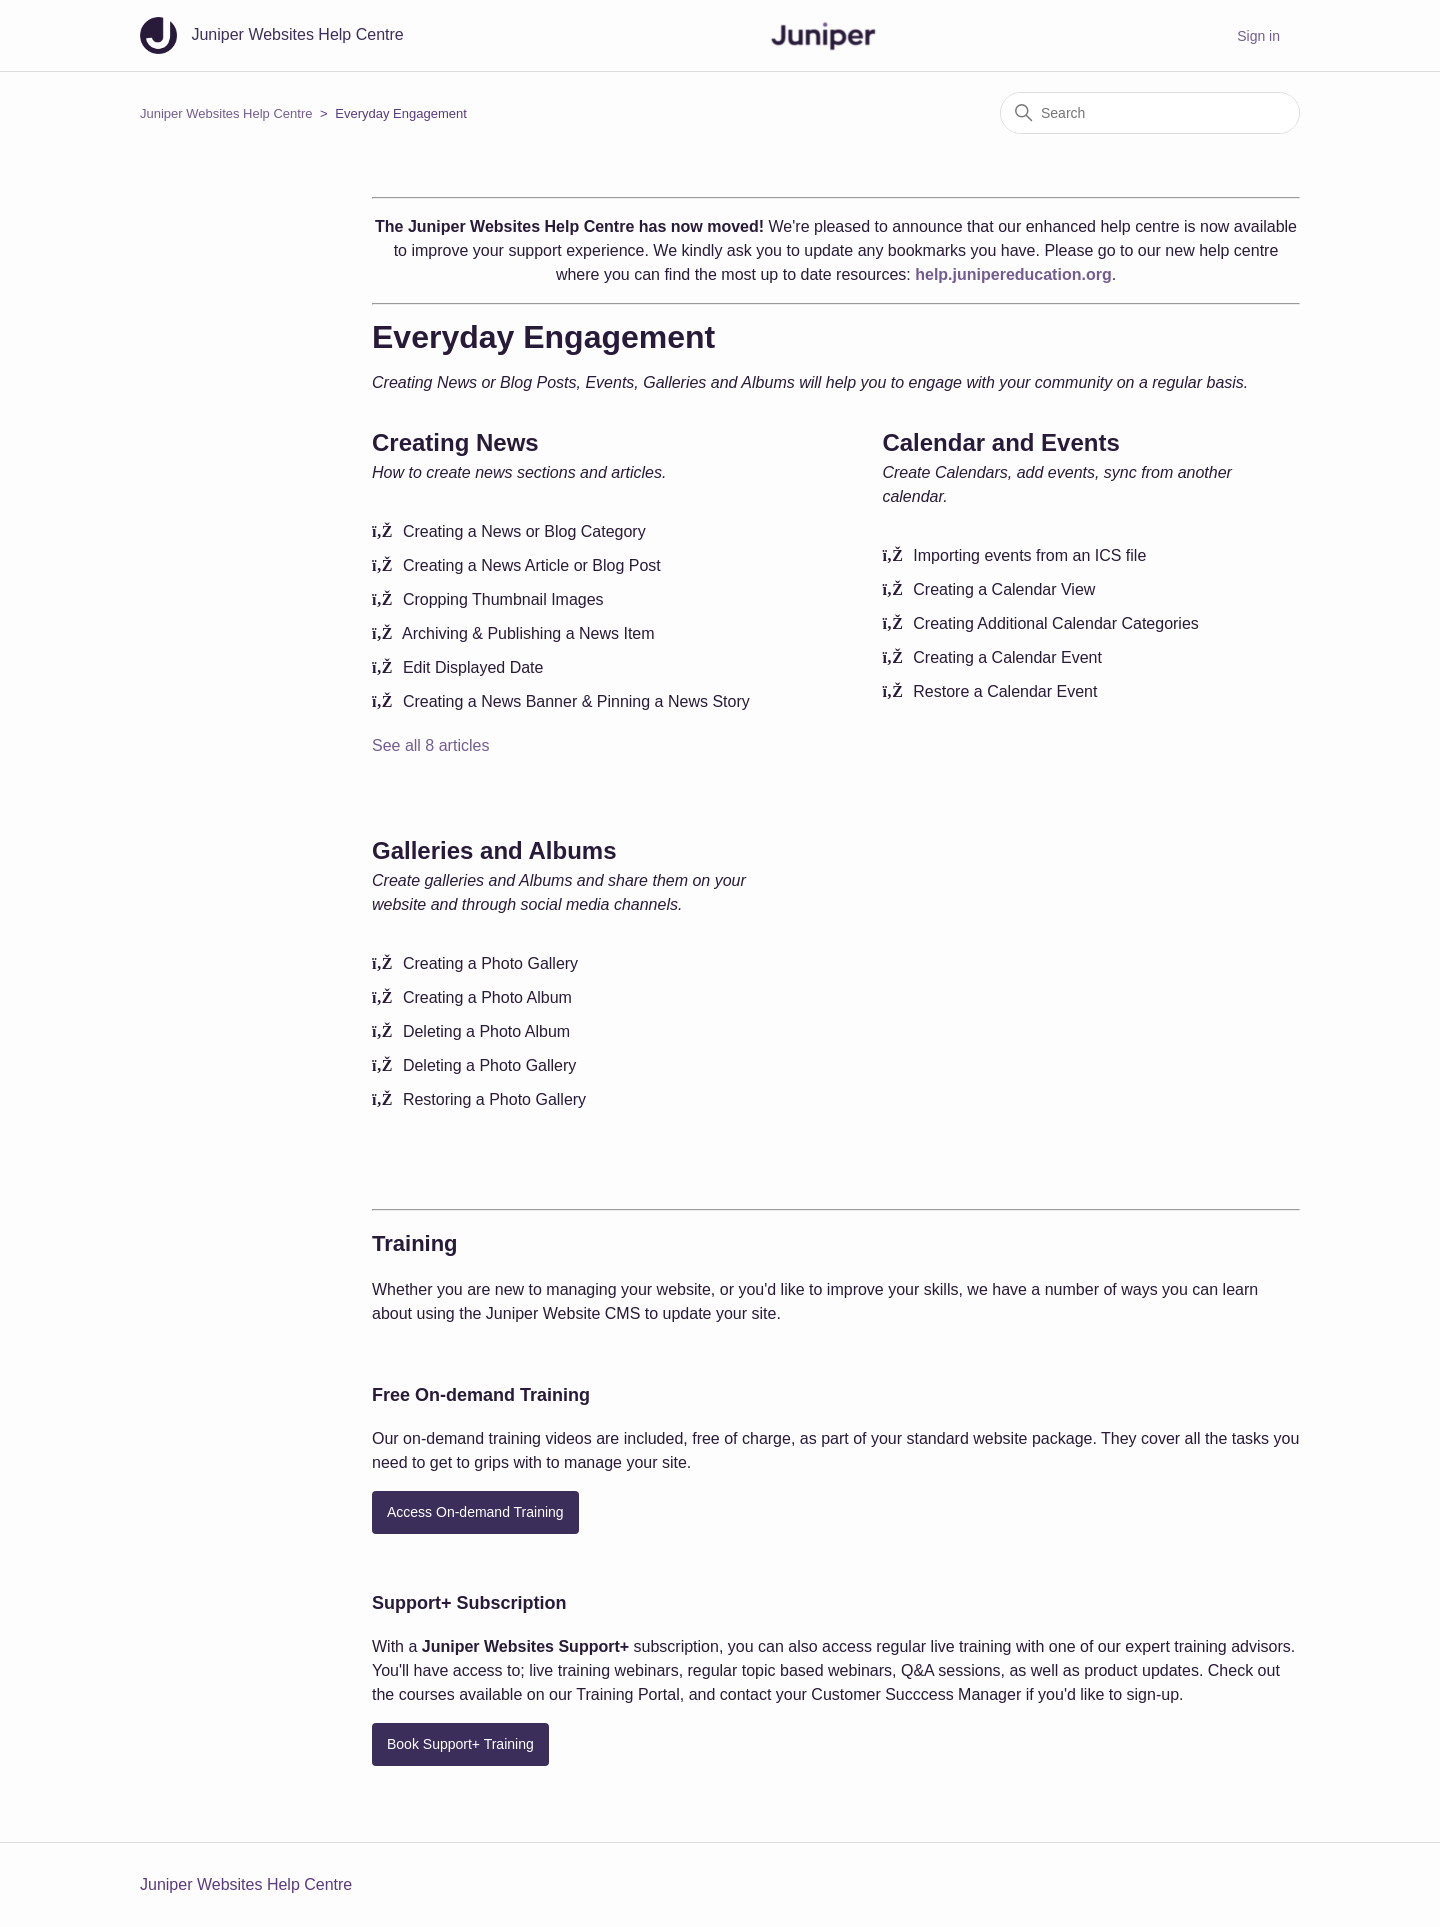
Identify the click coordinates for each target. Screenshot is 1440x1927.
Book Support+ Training (460, 1744)
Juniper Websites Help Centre (226, 113)
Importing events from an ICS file (1029, 555)
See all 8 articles (430, 745)
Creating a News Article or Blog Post (532, 565)
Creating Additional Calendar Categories (1056, 623)
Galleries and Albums (494, 850)
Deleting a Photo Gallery (489, 1065)
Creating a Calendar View (1004, 589)
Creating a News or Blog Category (524, 531)
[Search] (1150, 113)
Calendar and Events (1000, 442)
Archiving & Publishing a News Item (528, 633)
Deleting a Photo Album (486, 1031)
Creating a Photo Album (487, 997)
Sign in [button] (1258, 36)
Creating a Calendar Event (1007, 657)
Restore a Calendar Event (1005, 691)
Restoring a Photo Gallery (494, 1099)
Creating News (455, 442)
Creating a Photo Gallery (490, 963)
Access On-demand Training (475, 1512)
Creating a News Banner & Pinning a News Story (576, 701)
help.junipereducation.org (1013, 274)
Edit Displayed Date (473, 667)
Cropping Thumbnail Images (503, 599)
